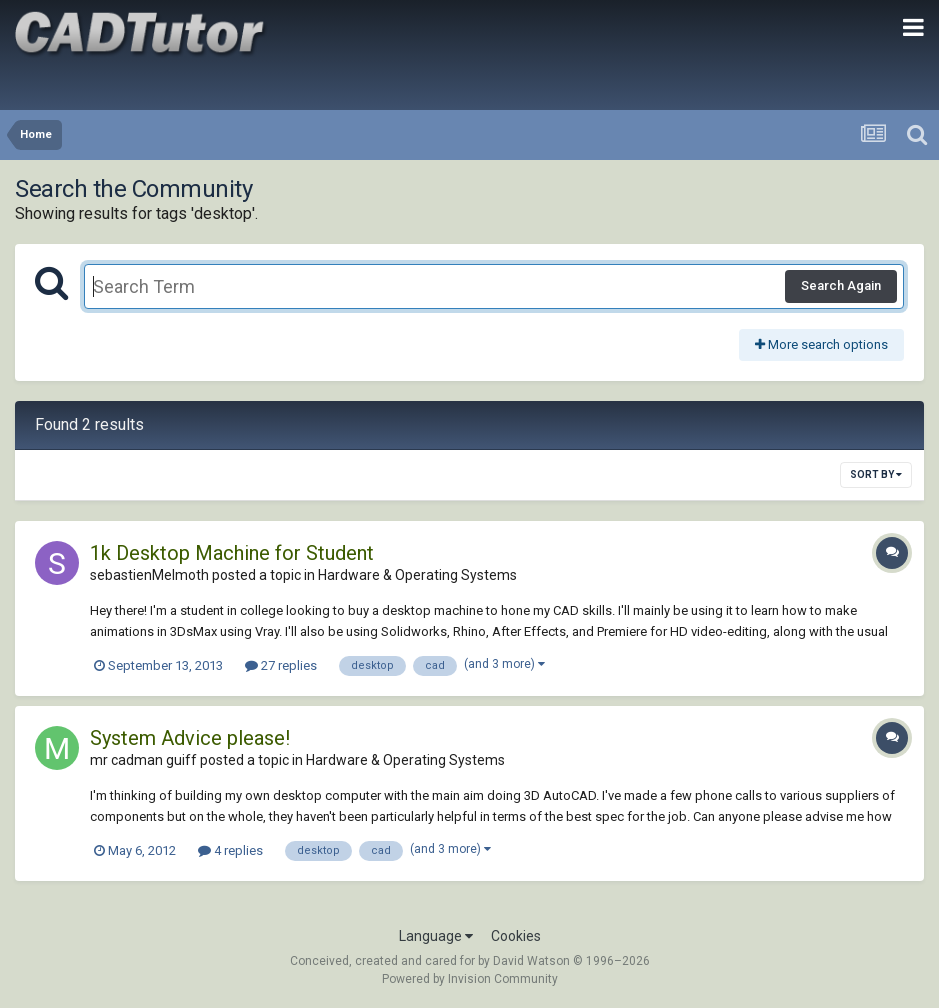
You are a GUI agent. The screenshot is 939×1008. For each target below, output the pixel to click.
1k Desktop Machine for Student (232, 553)
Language (436, 936)
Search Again (841, 285)
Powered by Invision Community (470, 979)
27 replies (281, 665)
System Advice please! (190, 738)
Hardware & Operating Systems (417, 575)
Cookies (516, 936)
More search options (821, 344)
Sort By (876, 474)
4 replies (230, 850)
